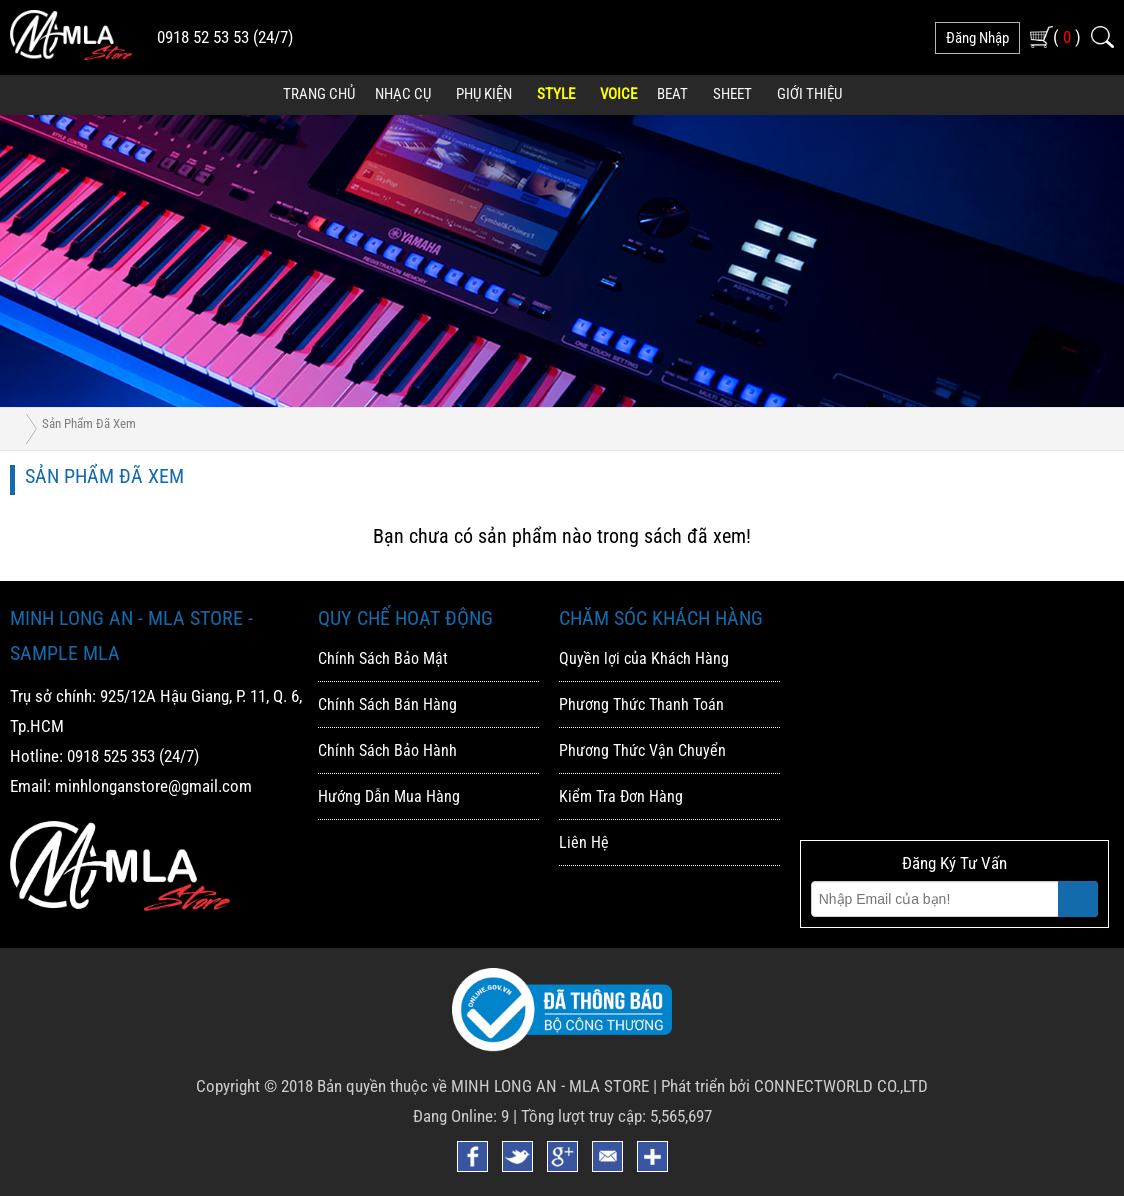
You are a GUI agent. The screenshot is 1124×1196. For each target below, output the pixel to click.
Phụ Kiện (484, 94)
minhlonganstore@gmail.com (153, 786)
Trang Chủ (319, 94)
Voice (618, 94)
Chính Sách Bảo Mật (383, 658)
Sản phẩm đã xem (89, 423)
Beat (672, 94)
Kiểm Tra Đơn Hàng (621, 796)
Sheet (732, 94)
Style (556, 94)
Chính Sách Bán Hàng (387, 704)
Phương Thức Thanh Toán (641, 704)
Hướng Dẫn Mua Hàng (389, 796)
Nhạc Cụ (403, 94)
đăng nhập (977, 38)
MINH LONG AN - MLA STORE (550, 1086)
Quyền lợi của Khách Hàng (644, 658)
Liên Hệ (584, 842)
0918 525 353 (111, 756)
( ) (1067, 36)
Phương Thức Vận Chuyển (642, 750)
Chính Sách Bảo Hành (387, 750)
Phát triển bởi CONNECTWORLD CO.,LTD (794, 1086)
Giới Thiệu (809, 94)
